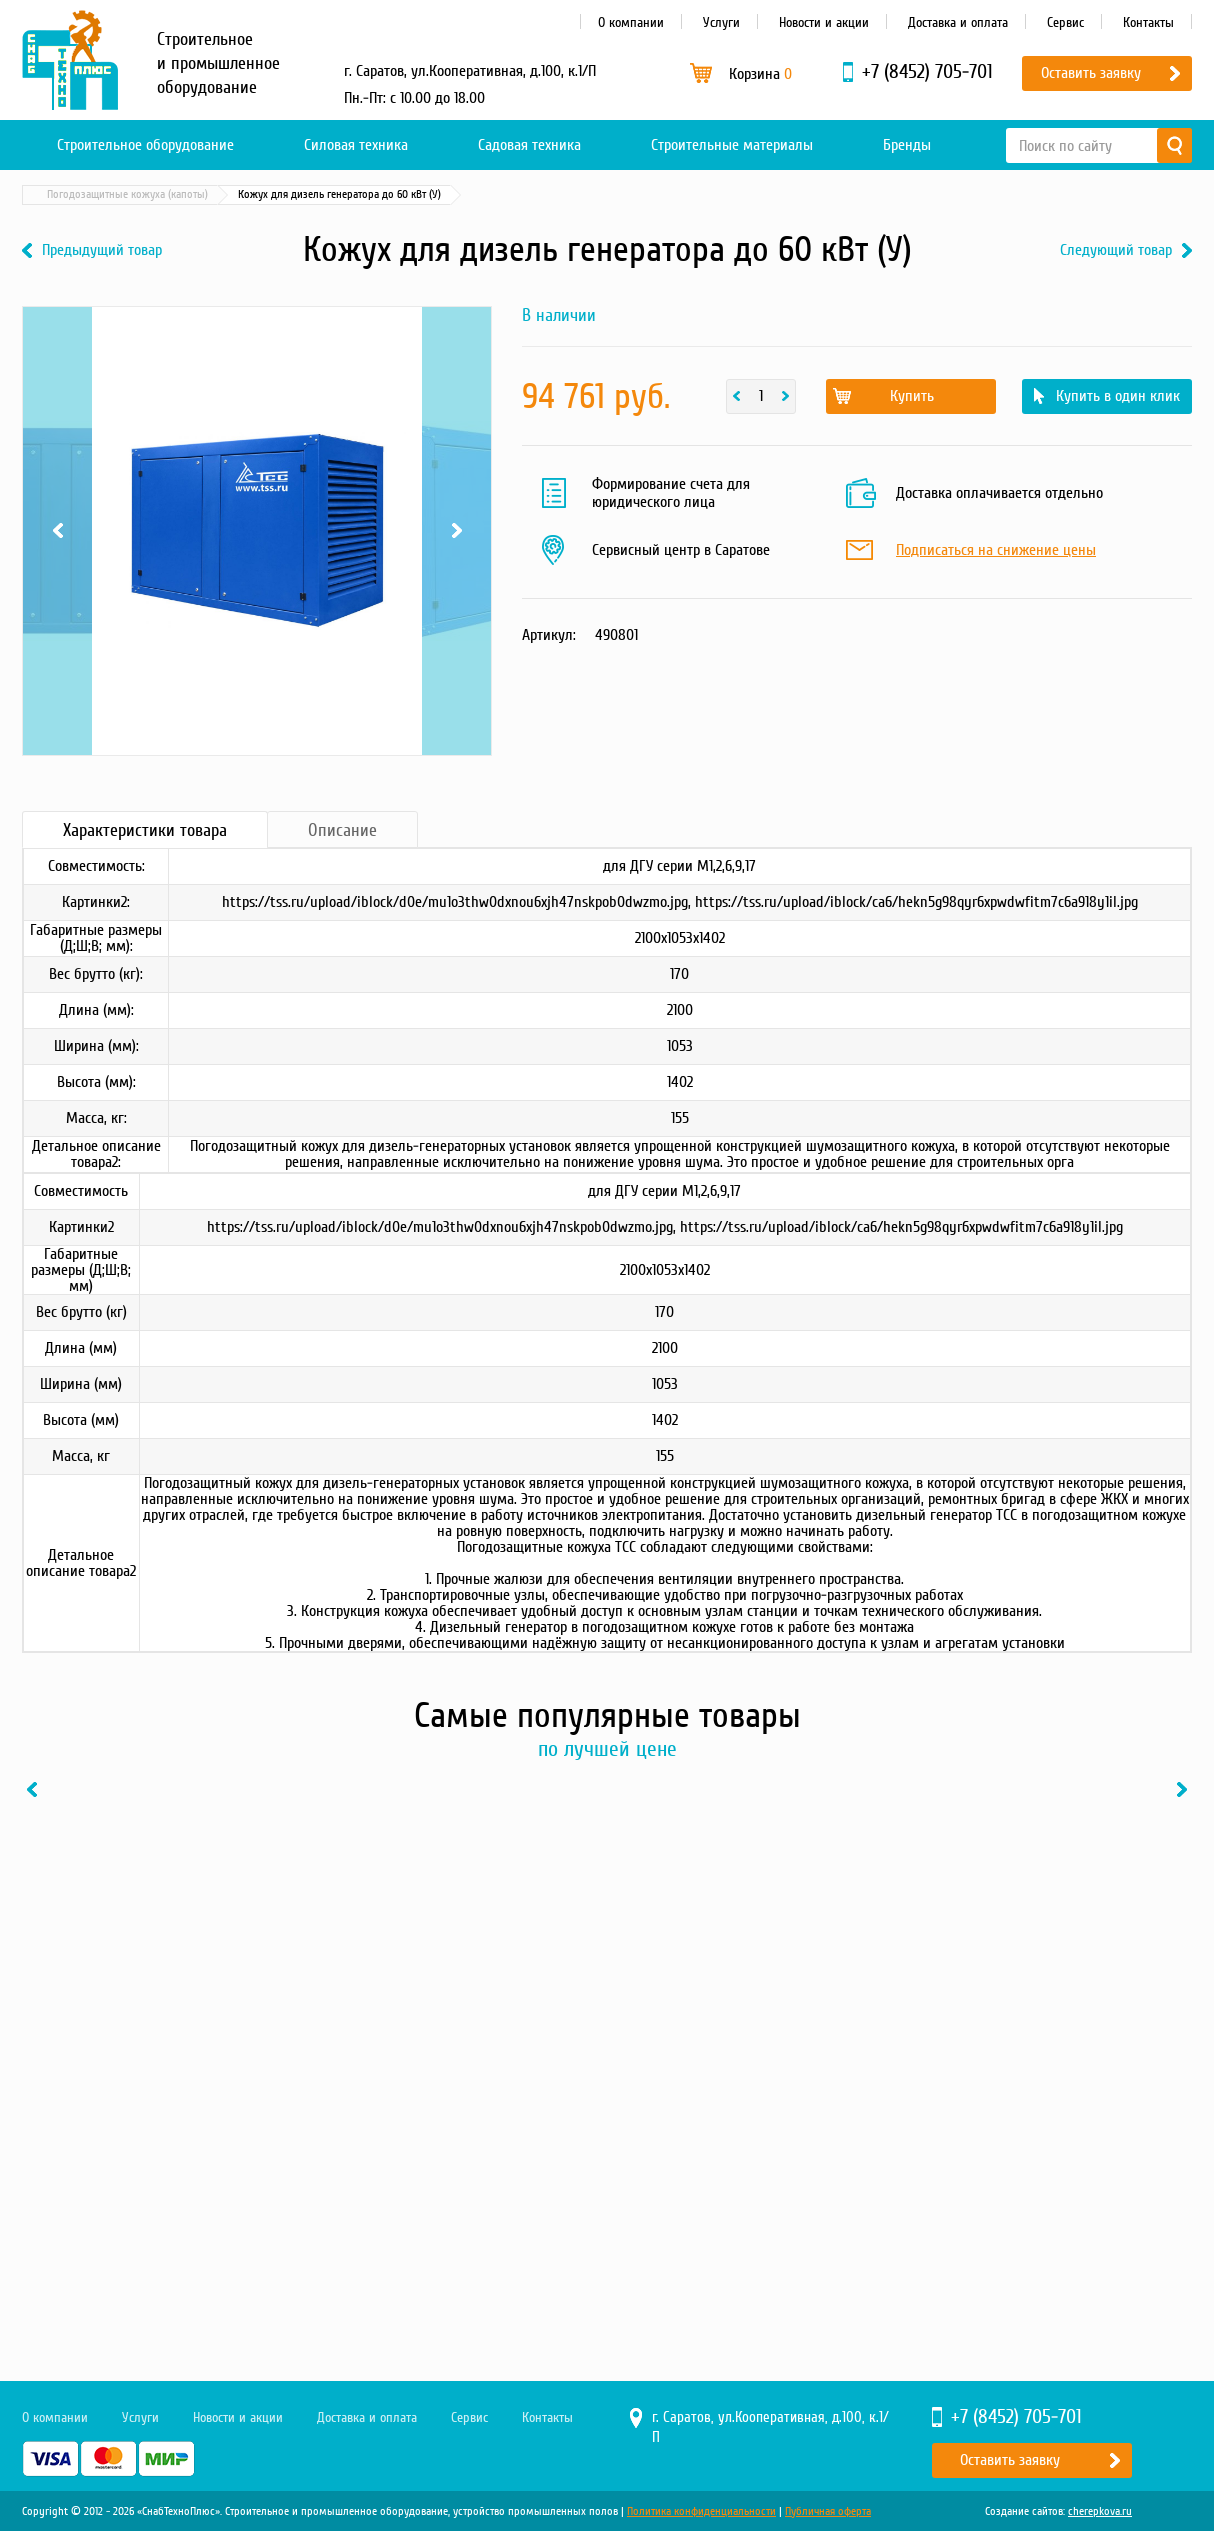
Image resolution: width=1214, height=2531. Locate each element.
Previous (57, 531)
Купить (912, 396)
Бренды (907, 145)
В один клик (231, 2212)
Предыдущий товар (102, 250)
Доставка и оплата (958, 22)
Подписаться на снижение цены (996, 551)
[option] (157, 2015)
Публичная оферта (828, 2511)
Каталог (117, 194)
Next (456, 531)
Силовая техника (356, 145)
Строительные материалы (732, 145)
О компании (631, 22)
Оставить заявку (1091, 73)
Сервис (1065, 22)
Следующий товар (1116, 250)
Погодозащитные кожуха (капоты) (418, 194)
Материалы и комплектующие (236, 194)
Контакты (1148, 22)
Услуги (721, 22)
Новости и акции (824, 22)
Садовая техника (529, 145)
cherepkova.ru (1100, 2511)
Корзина (760, 74)
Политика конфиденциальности (701, 2511)
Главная (51, 194)
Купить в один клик (1118, 396)
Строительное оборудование (145, 145)
